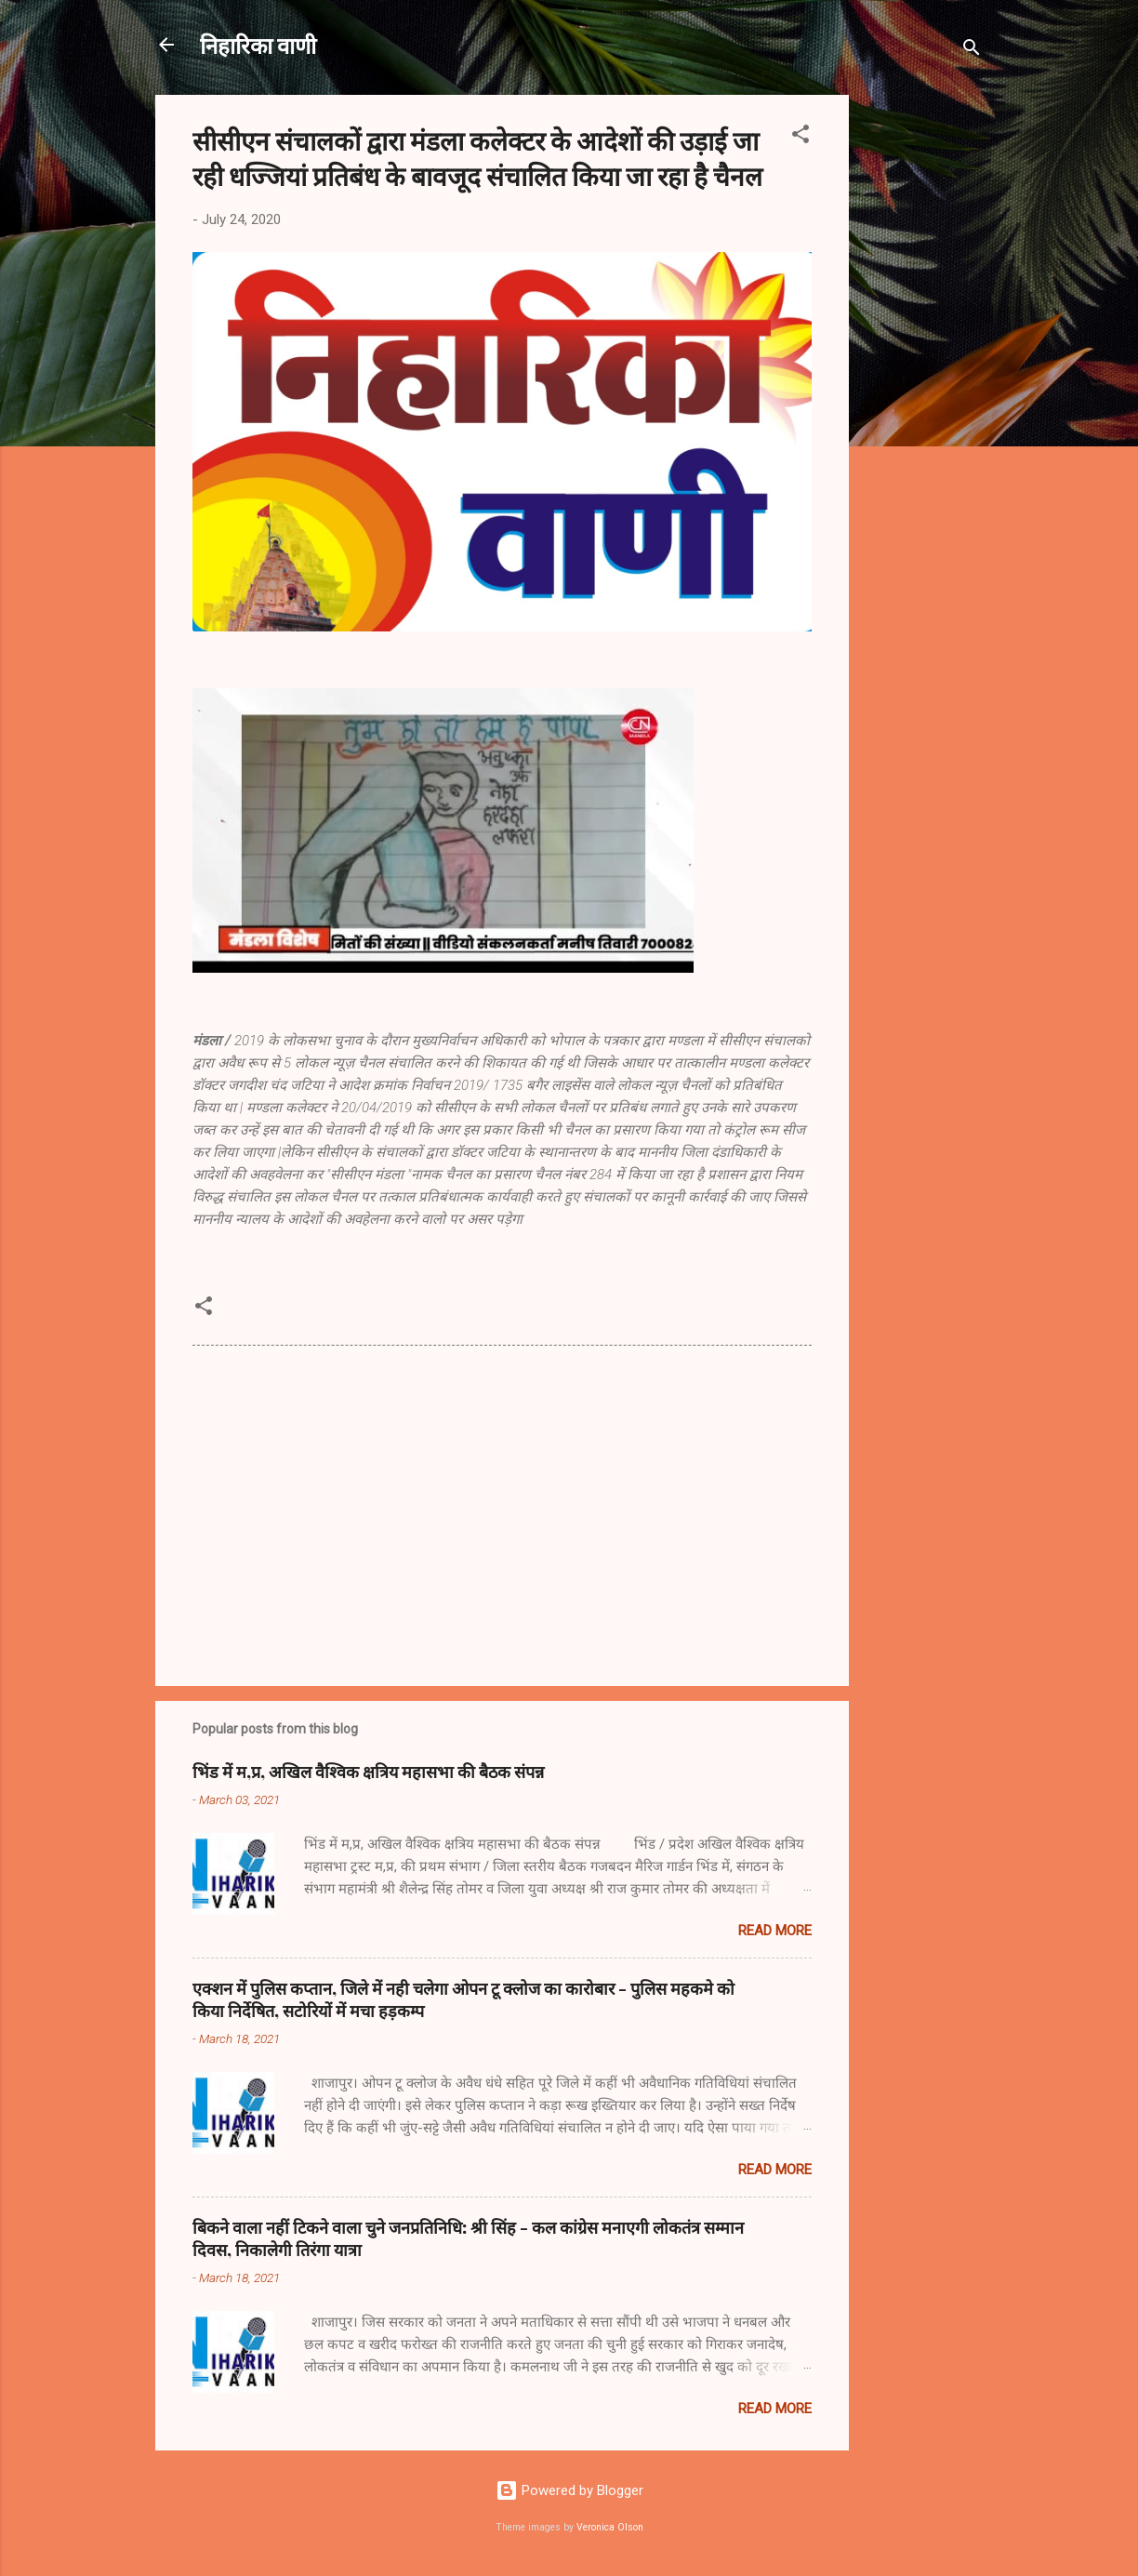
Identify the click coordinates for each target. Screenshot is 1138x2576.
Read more (775, 1930)
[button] (800, 137)
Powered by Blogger (569, 2490)
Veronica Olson (609, 2527)
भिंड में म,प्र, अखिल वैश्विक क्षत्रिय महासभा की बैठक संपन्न (368, 1771)
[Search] (971, 50)
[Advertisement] (923, 374)
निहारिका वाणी (258, 45)
